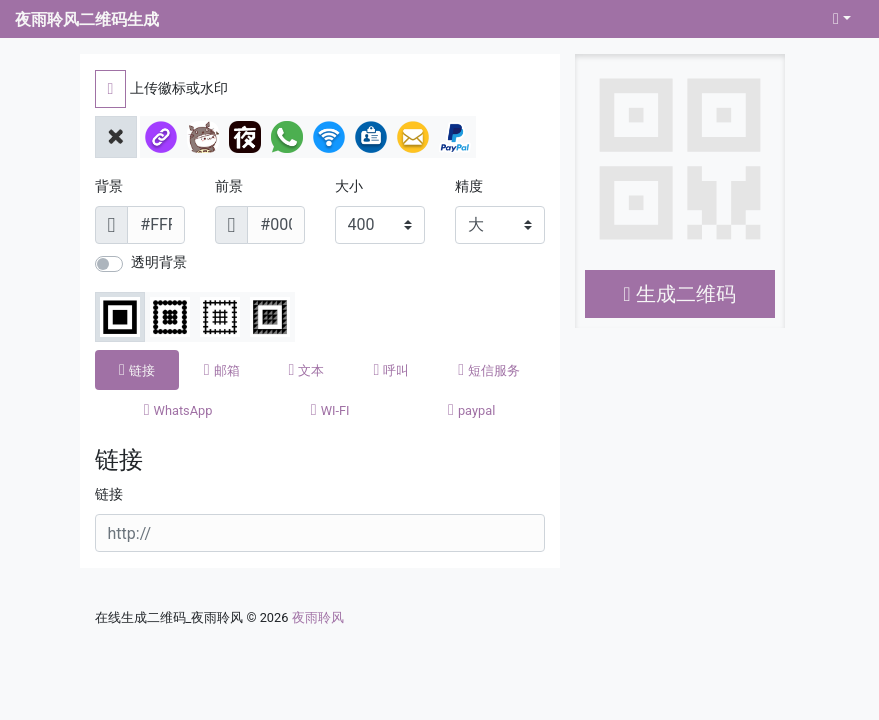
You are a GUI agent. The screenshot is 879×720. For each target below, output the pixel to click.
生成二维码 (679, 294)
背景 (109, 186)
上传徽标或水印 (179, 88)
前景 (229, 186)
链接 (109, 494)
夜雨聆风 (318, 617)
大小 (349, 186)
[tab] (137, 370)
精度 (469, 186)
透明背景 (159, 262)
